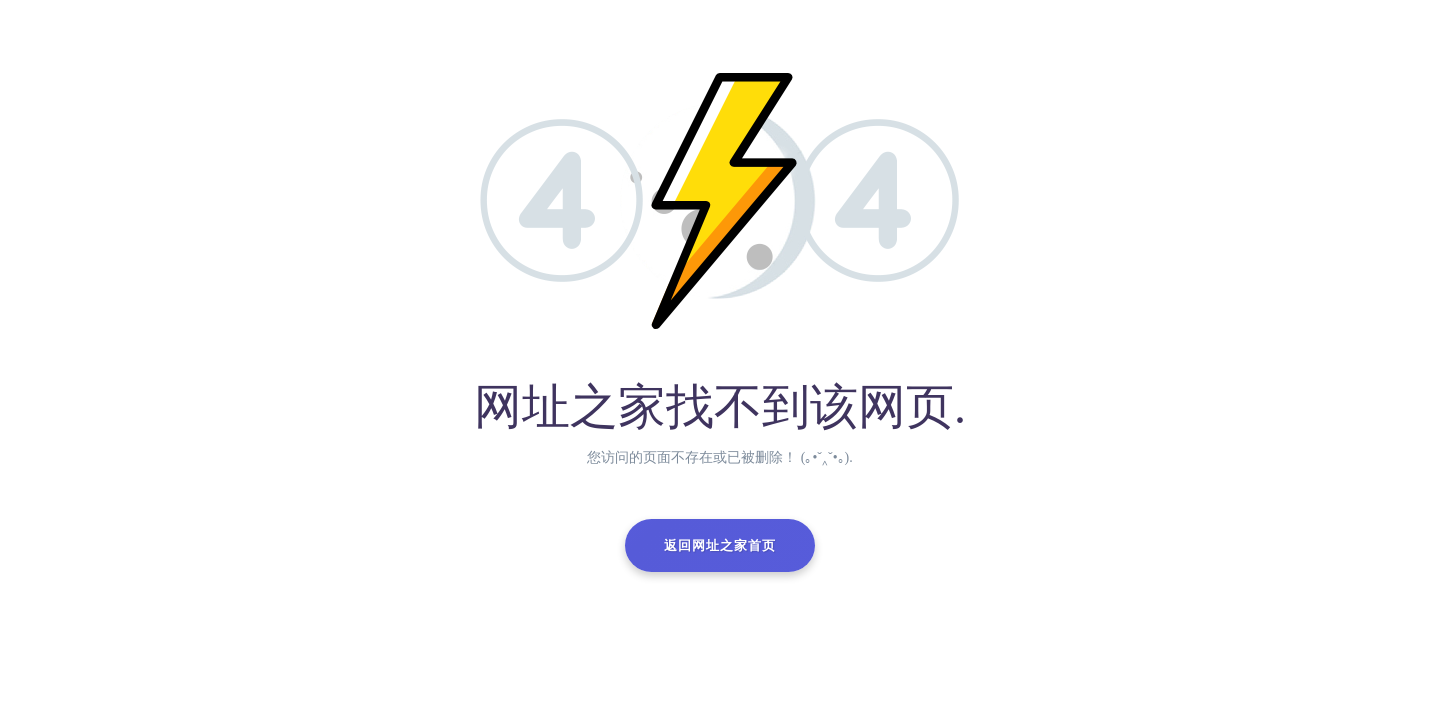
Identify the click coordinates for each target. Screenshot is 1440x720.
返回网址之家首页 (720, 545)
